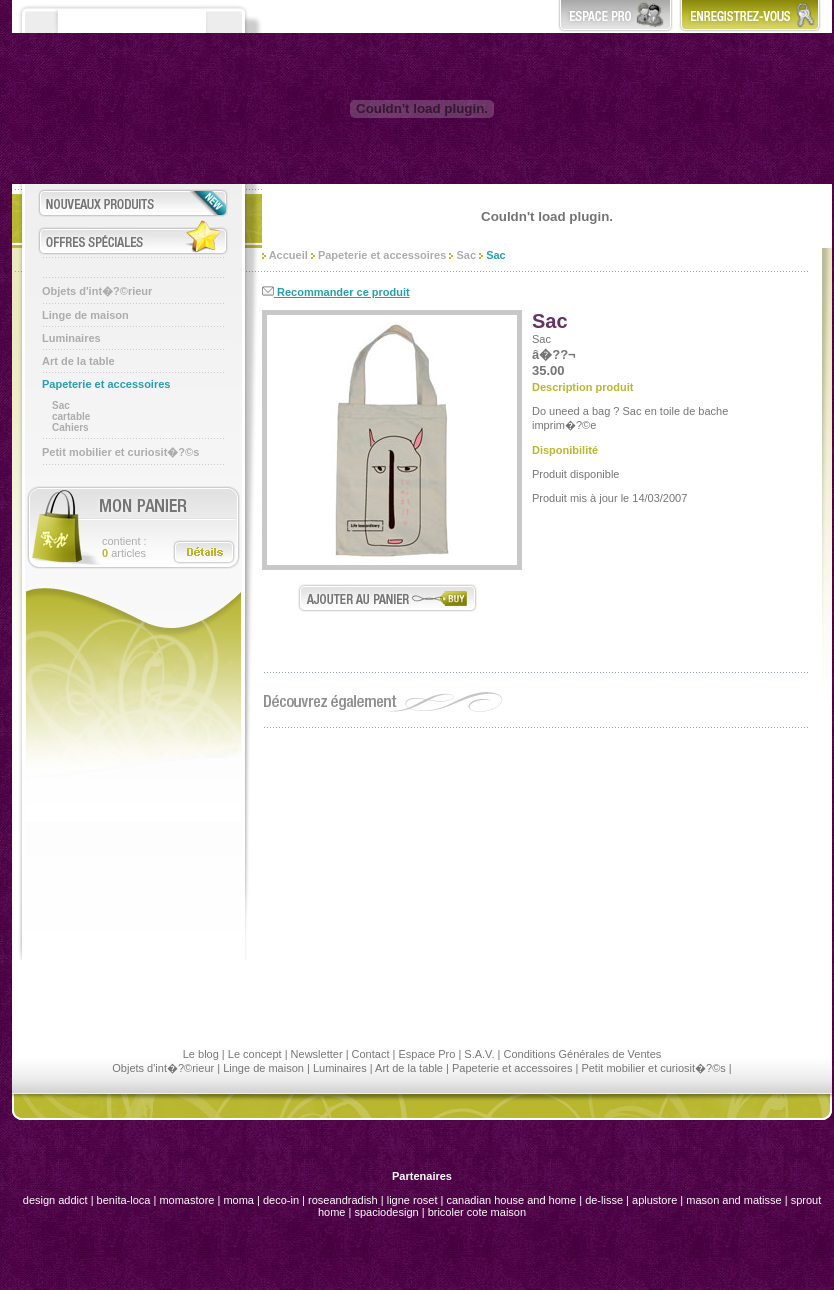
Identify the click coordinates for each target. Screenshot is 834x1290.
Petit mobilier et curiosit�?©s (120, 452)
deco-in (281, 1200)
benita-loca (125, 1200)
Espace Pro (426, 1054)
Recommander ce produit (336, 292)
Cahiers (70, 427)
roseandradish (343, 1200)
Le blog (201, 1054)
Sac (61, 405)
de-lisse (604, 1200)
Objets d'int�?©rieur (97, 291)
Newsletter (317, 1054)
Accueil (285, 255)
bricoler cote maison (477, 1212)
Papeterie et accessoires (106, 384)
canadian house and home (511, 1200)
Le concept (255, 1054)
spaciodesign (386, 1212)
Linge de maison (85, 315)
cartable (71, 416)
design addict (55, 1200)
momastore (186, 1200)
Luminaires (71, 338)
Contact (371, 1054)
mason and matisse (733, 1200)
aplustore (654, 1200)
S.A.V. (479, 1054)
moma (238, 1200)
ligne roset (412, 1200)
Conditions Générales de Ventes (582, 1054)
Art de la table (78, 361)
